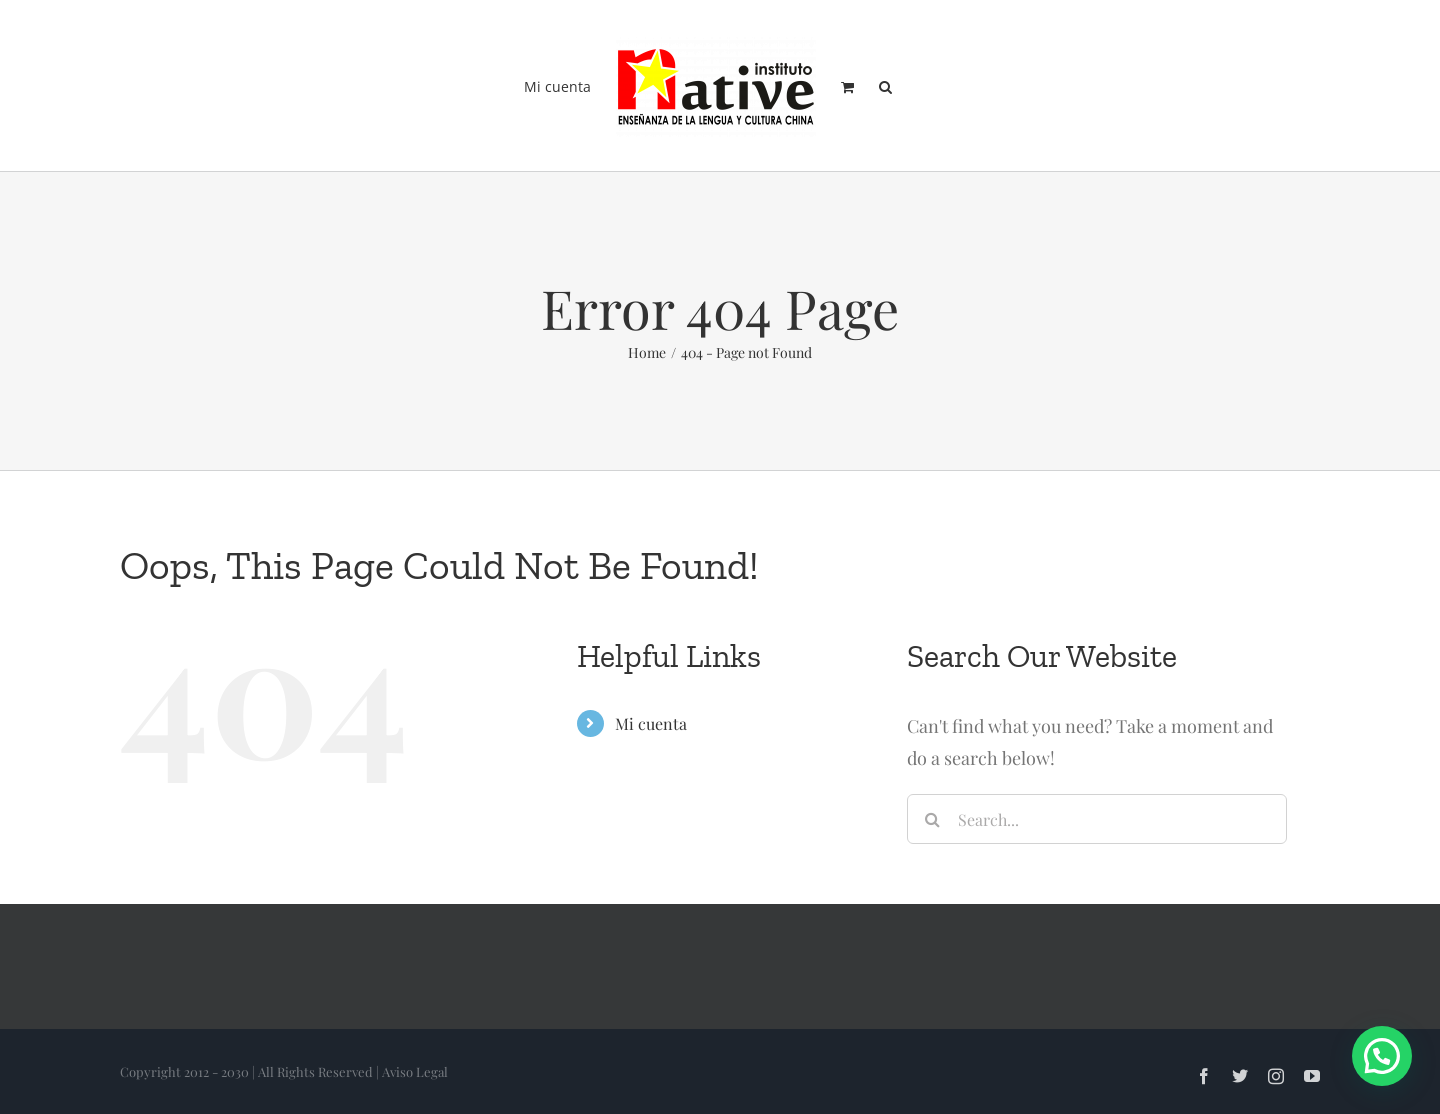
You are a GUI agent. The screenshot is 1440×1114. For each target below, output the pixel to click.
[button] (885, 86)
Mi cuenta (651, 723)
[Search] (932, 819)
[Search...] (1097, 819)
